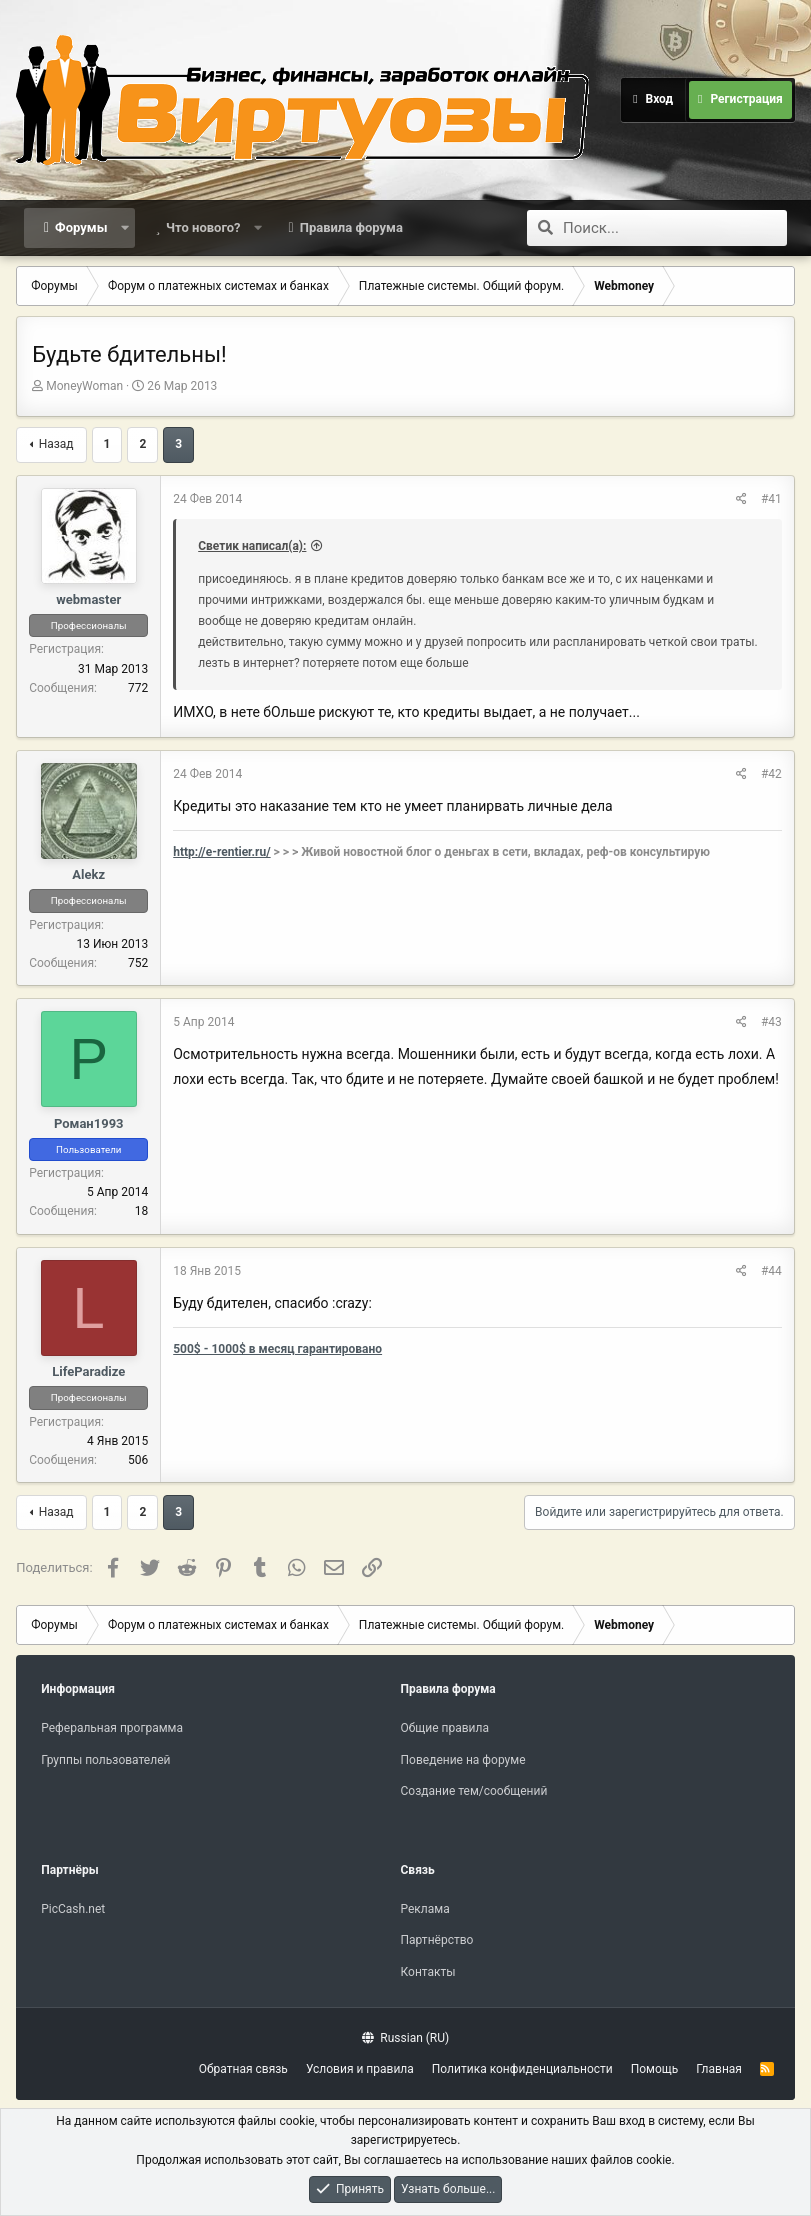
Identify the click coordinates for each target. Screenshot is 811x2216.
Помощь (655, 2069)
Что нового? (203, 227)
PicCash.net (73, 1909)
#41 (771, 499)
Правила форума (351, 227)
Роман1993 (89, 1123)
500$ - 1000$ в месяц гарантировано (277, 1349)
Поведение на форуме (463, 1760)
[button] (124, 228)
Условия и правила (360, 2069)
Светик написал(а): (252, 546)
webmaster (88, 599)
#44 (771, 1271)
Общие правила (445, 1728)
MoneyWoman (84, 386)
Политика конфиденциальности (522, 2069)
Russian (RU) (405, 2038)
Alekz (88, 874)
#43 (771, 1022)
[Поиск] (675, 228)
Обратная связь (243, 2069)
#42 (771, 774)
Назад (56, 444)
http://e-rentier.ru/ (221, 852)
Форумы (81, 227)
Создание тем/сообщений (474, 1791)
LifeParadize (88, 1371)
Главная (719, 2069)
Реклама (425, 1909)
